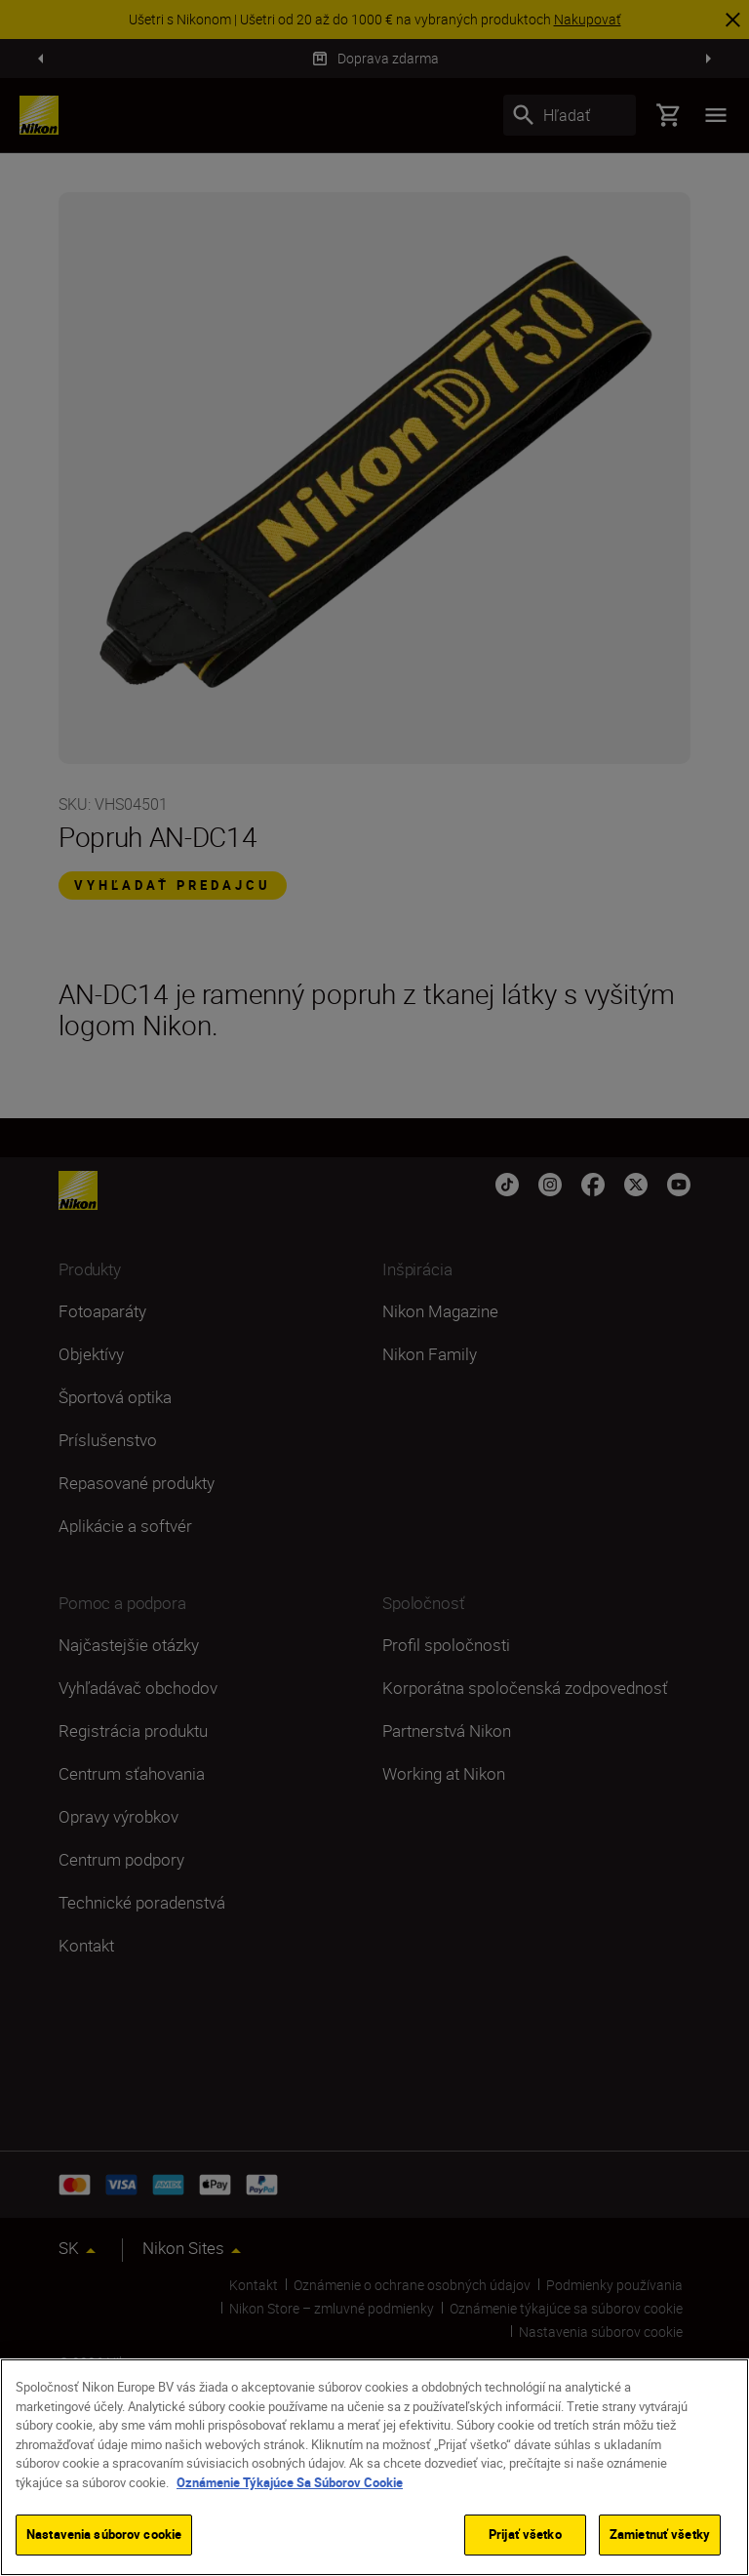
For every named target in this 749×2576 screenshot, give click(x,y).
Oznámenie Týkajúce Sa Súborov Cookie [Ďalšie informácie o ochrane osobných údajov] (290, 2482)
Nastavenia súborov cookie (103, 2534)
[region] (374, 2467)
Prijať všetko (525, 2534)
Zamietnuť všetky (660, 2534)
